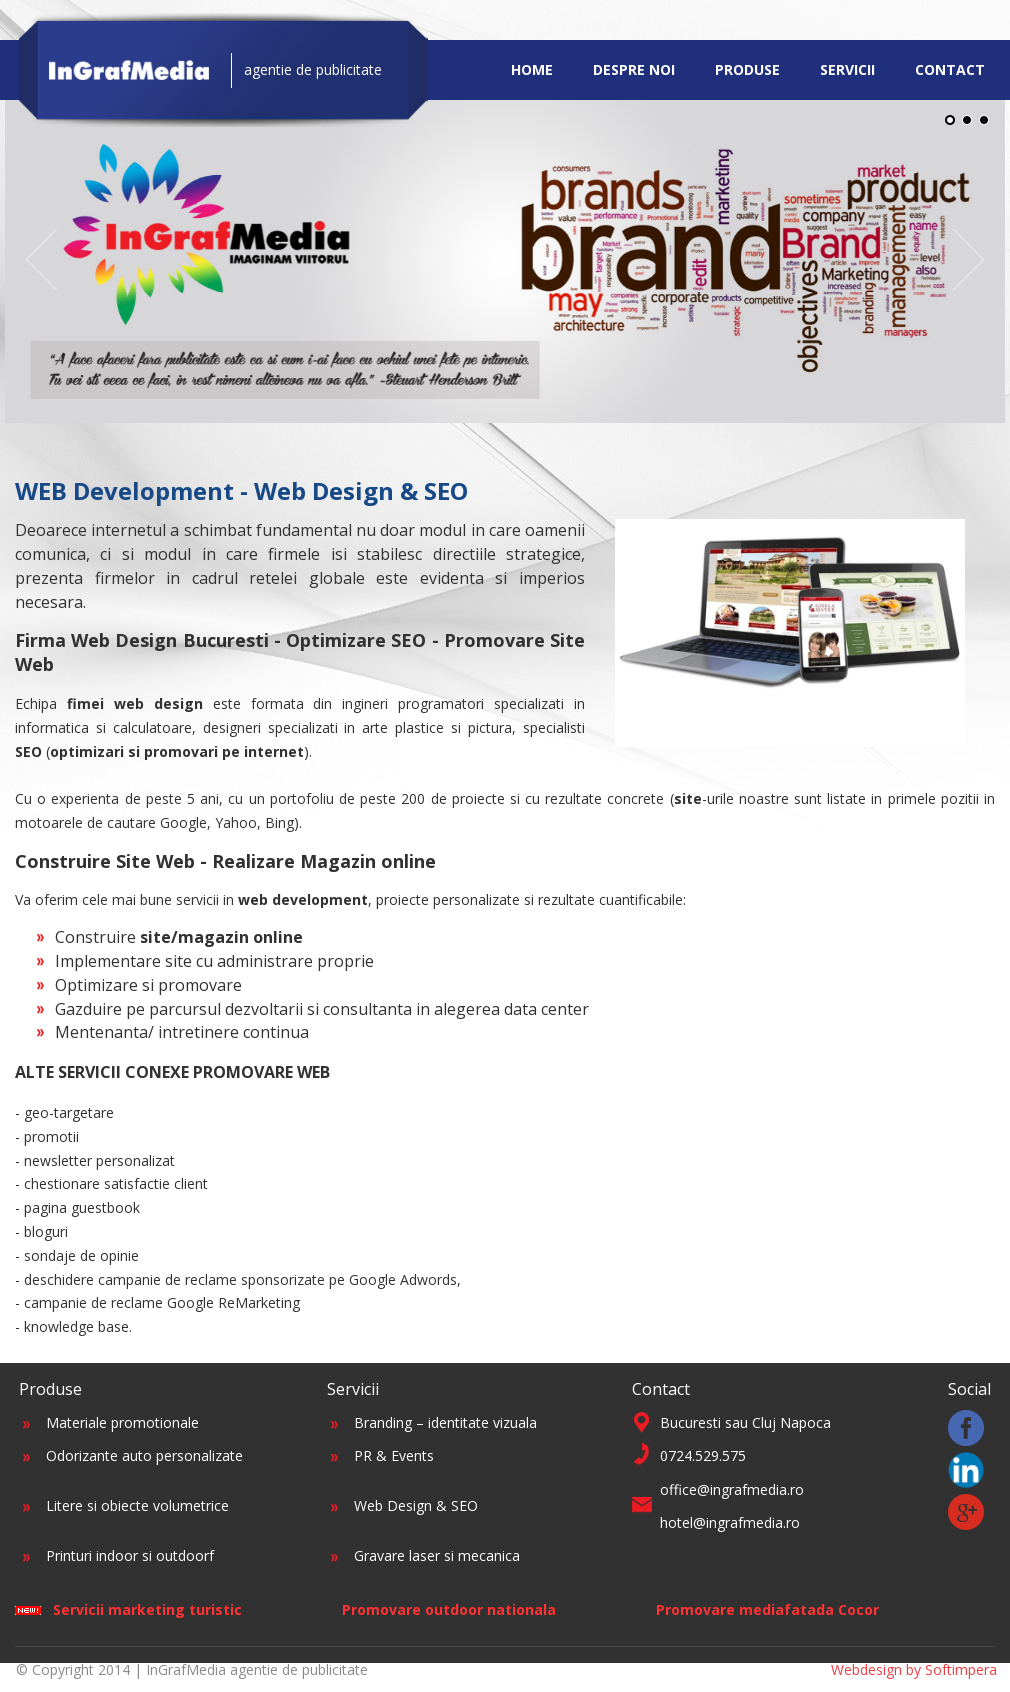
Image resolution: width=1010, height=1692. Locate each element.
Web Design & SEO (416, 1505)
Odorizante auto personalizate (144, 1455)
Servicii (847, 69)
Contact (950, 69)
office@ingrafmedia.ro (732, 1489)
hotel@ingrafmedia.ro (730, 1522)
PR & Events (394, 1455)
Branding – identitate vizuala (445, 1422)
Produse (747, 69)
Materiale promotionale (122, 1422)
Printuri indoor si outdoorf (130, 1555)
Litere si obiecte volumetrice (137, 1505)
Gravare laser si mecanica (437, 1555)
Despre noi (634, 69)
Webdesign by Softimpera (914, 1669)
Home (532, 69)
